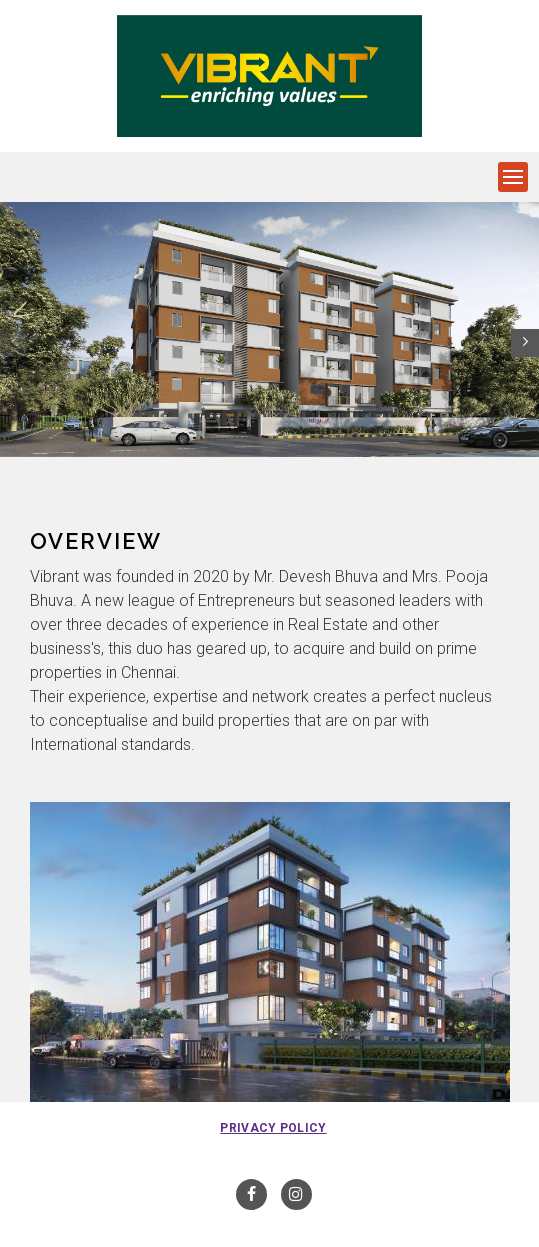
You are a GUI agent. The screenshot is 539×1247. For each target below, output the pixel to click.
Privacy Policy (273, 1128)
